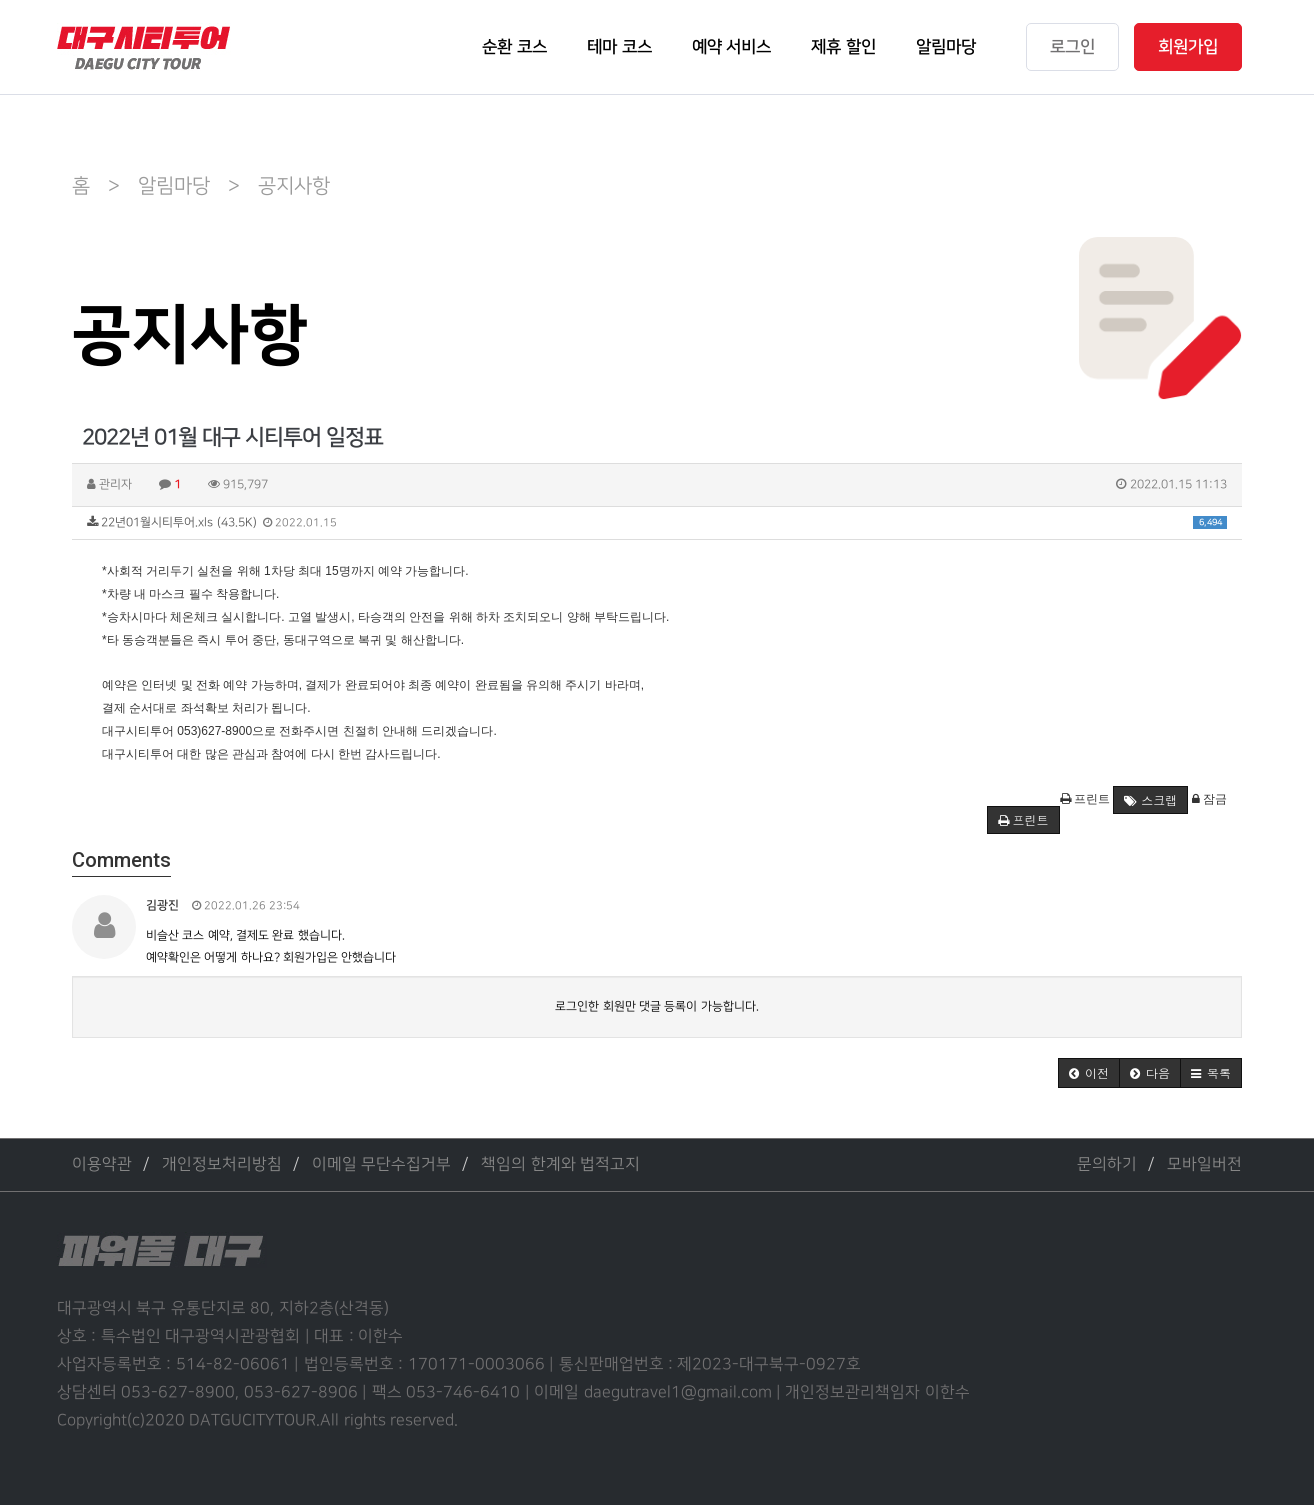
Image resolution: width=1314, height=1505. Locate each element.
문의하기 (1107, 1164)
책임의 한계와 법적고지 (560, 1164)
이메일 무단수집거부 (381, 1164)
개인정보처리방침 (222, 1164)
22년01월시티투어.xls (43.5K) (657, 522)
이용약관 (102, 1164)
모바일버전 (1204, 1164)
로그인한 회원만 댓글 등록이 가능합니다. (656, 1006)
